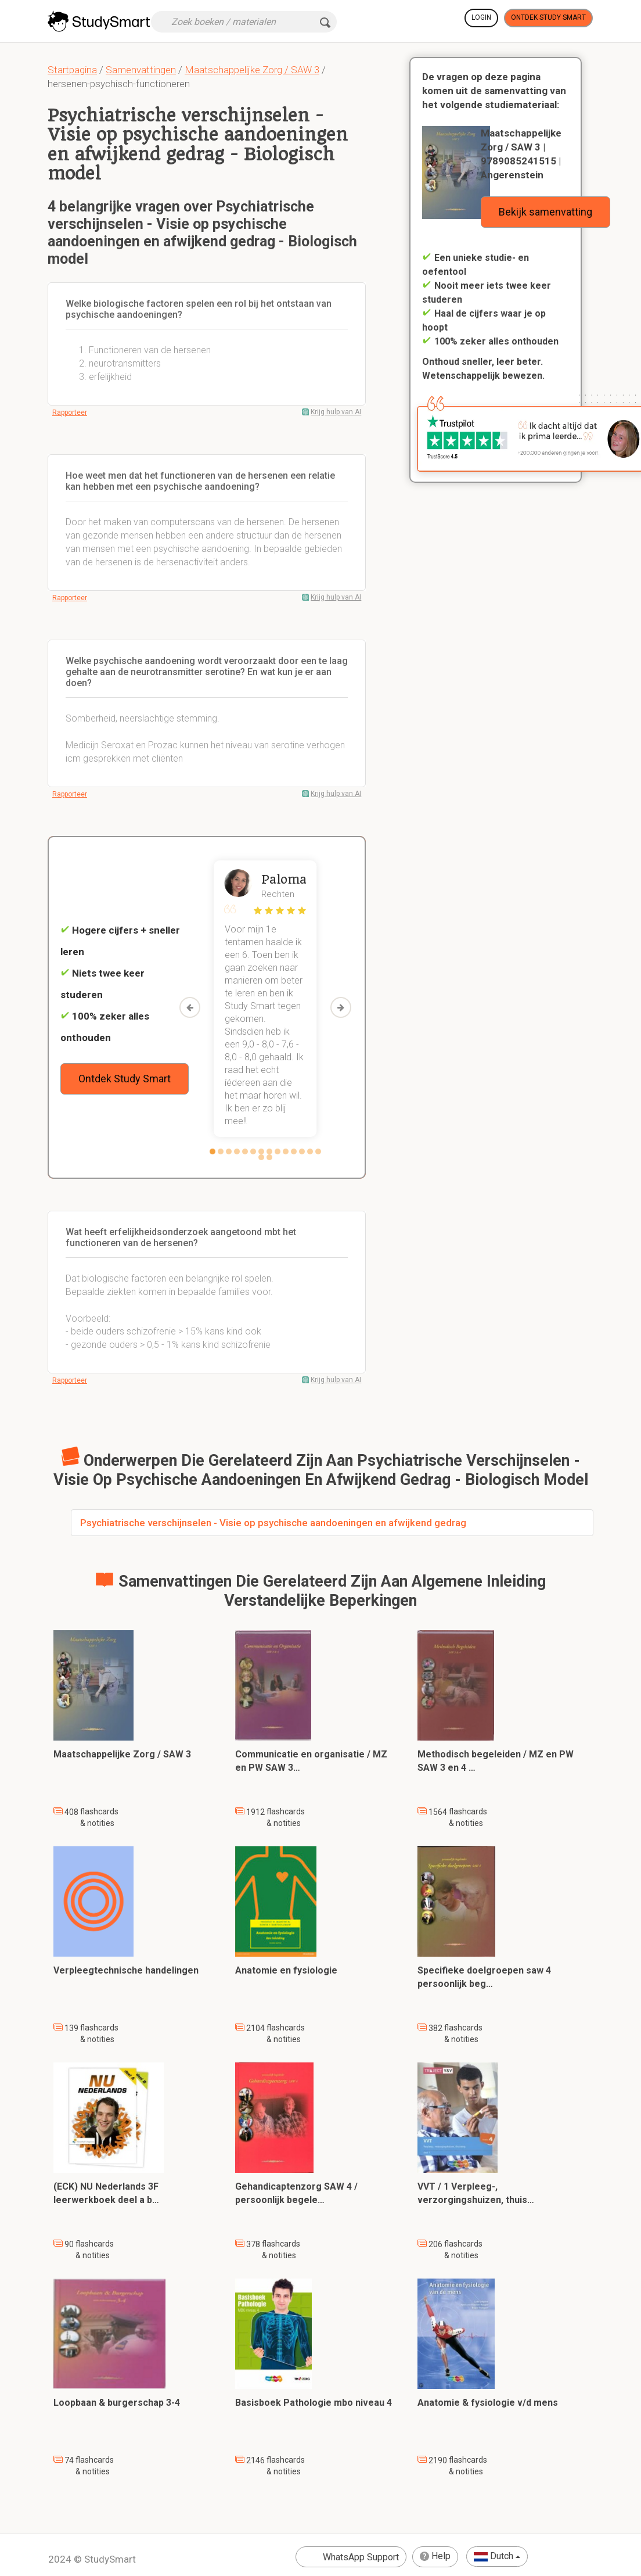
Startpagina (72, 70)
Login (481, 17)
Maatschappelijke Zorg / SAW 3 (252, 70)
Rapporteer (69, 412)
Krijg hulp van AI (336, 412)
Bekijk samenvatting (545, 212)
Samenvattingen (141, 70)
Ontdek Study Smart (548, 17)
